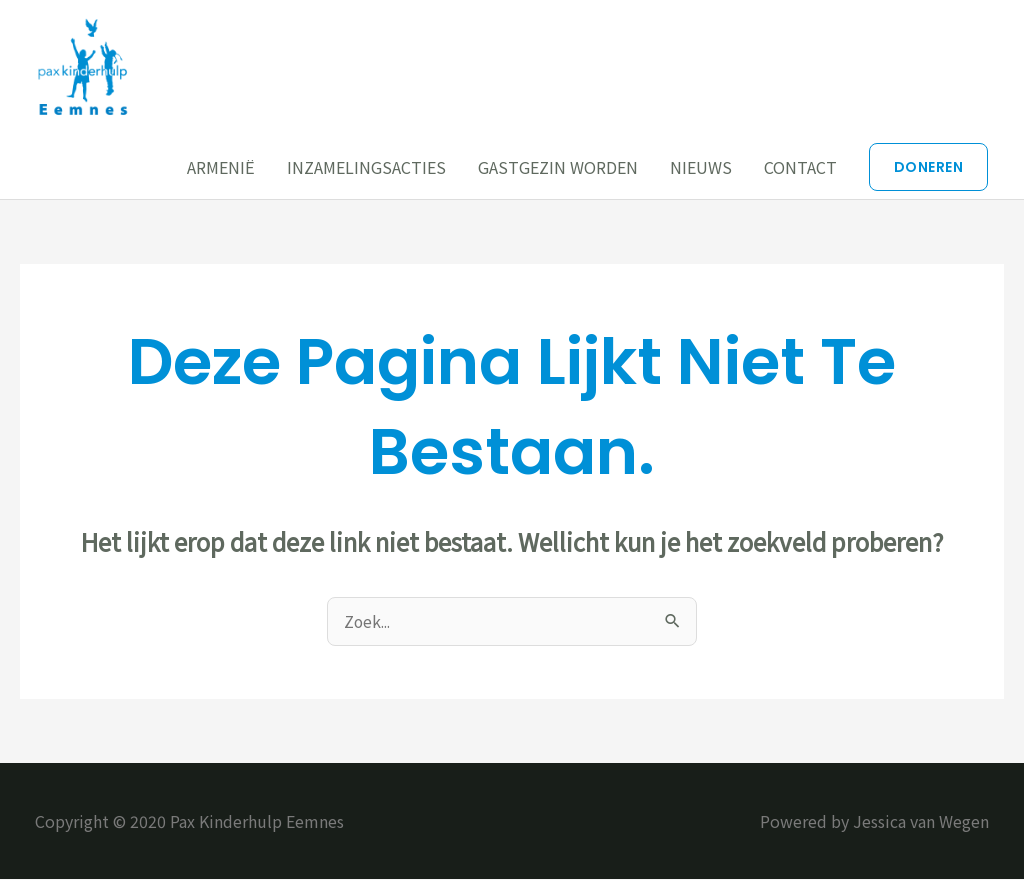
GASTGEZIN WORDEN (558, 167)
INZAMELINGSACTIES (366, 167)
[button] (929, 167)
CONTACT (800, 167)
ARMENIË (221, 167)
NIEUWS (701, 167)
